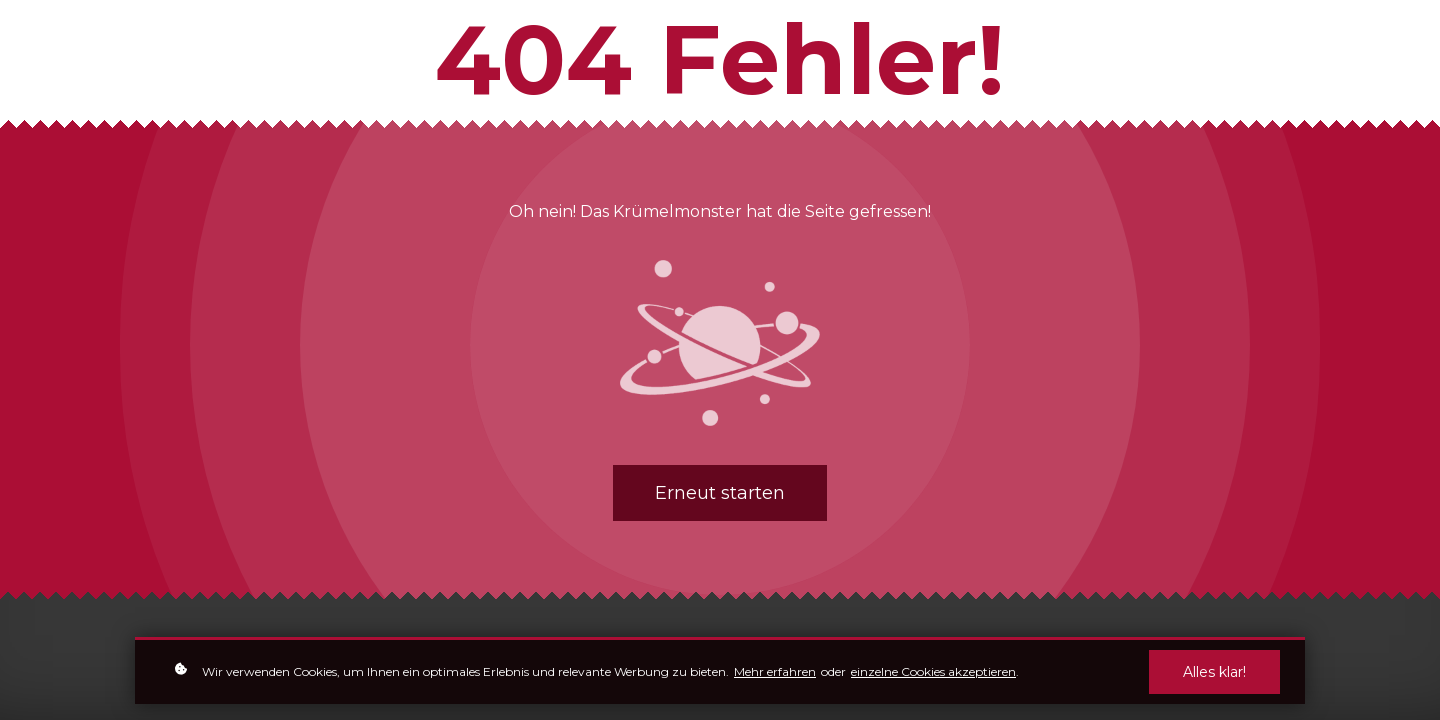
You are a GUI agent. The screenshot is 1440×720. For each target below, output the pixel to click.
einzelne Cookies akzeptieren (933, 671)
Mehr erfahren (775, 671)
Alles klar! (1214, 672)
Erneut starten (720, 493)
